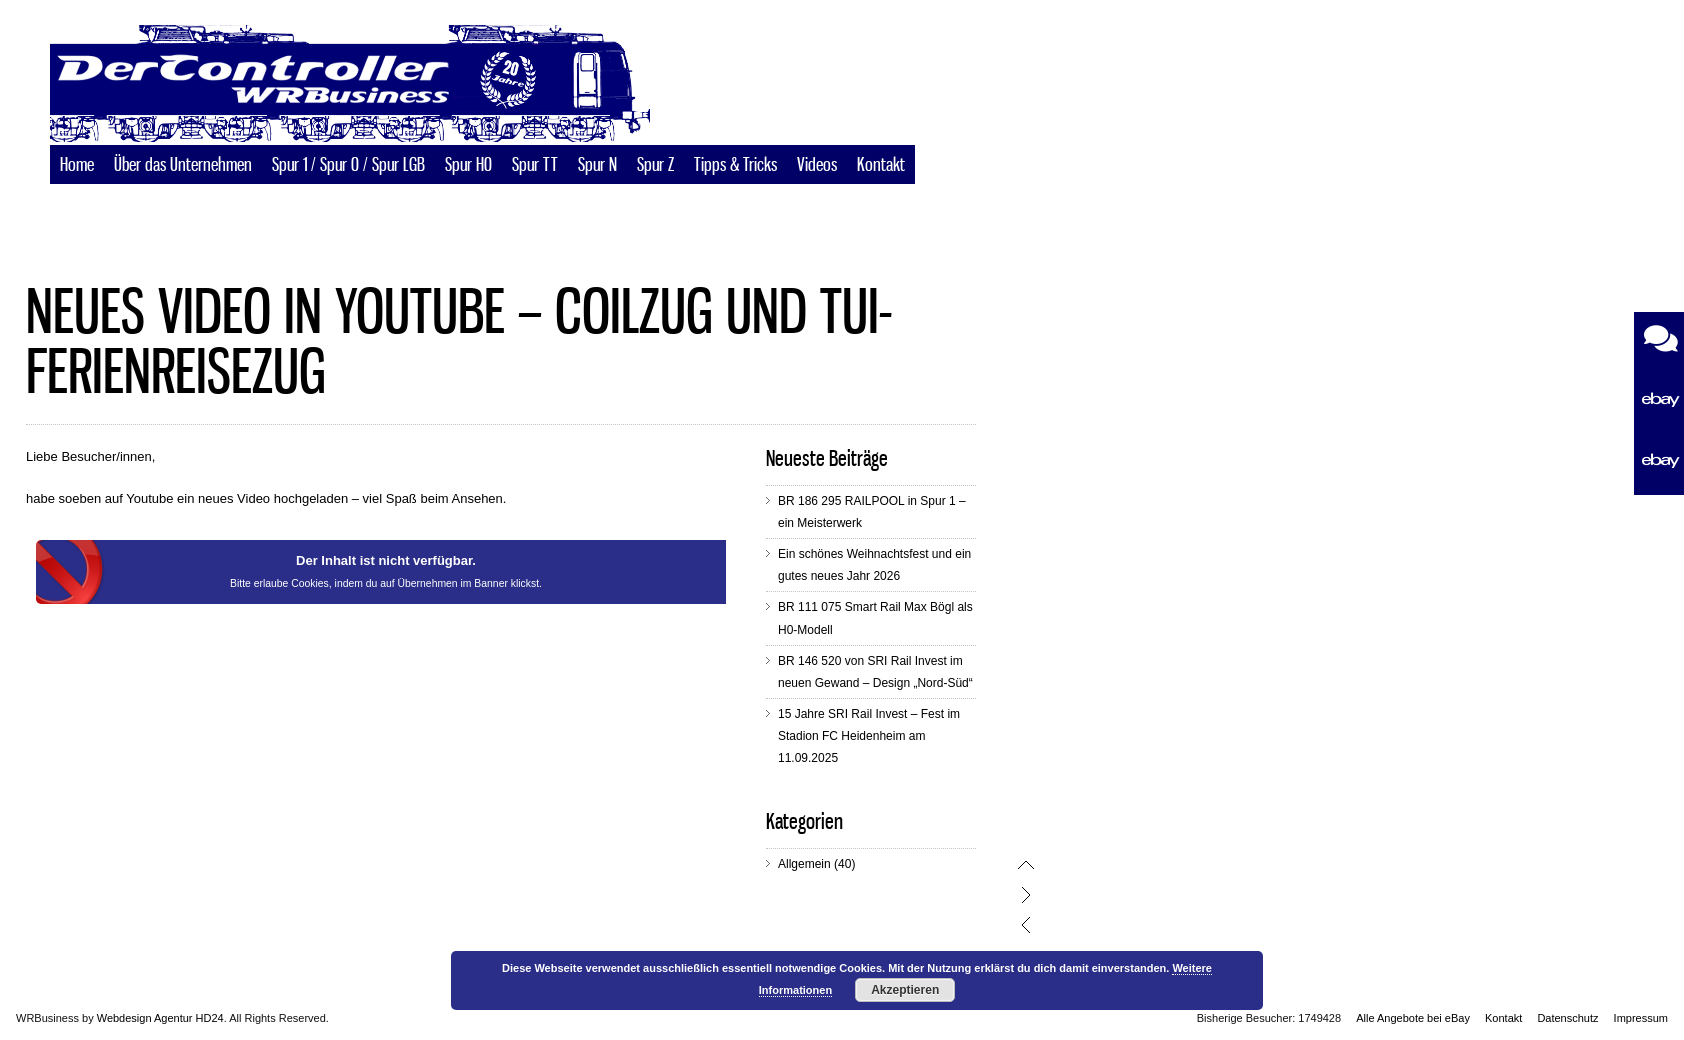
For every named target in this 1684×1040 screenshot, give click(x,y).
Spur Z (655, 166)
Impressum (1641, 1018)
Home (77, 166)
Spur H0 (468, 166)
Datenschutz (1567, 1018)
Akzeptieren (905, 990)
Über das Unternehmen (183, 166)
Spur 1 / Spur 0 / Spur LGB (348, 166)
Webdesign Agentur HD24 (160, 1018)
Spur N (597, 166)
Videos (817, 166)
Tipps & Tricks (735, 166)
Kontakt (881, 166)
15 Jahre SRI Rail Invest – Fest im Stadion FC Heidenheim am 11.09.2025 (918, 736)
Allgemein (853, 864)
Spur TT (535, 166)
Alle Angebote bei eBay (1413, 1018)
